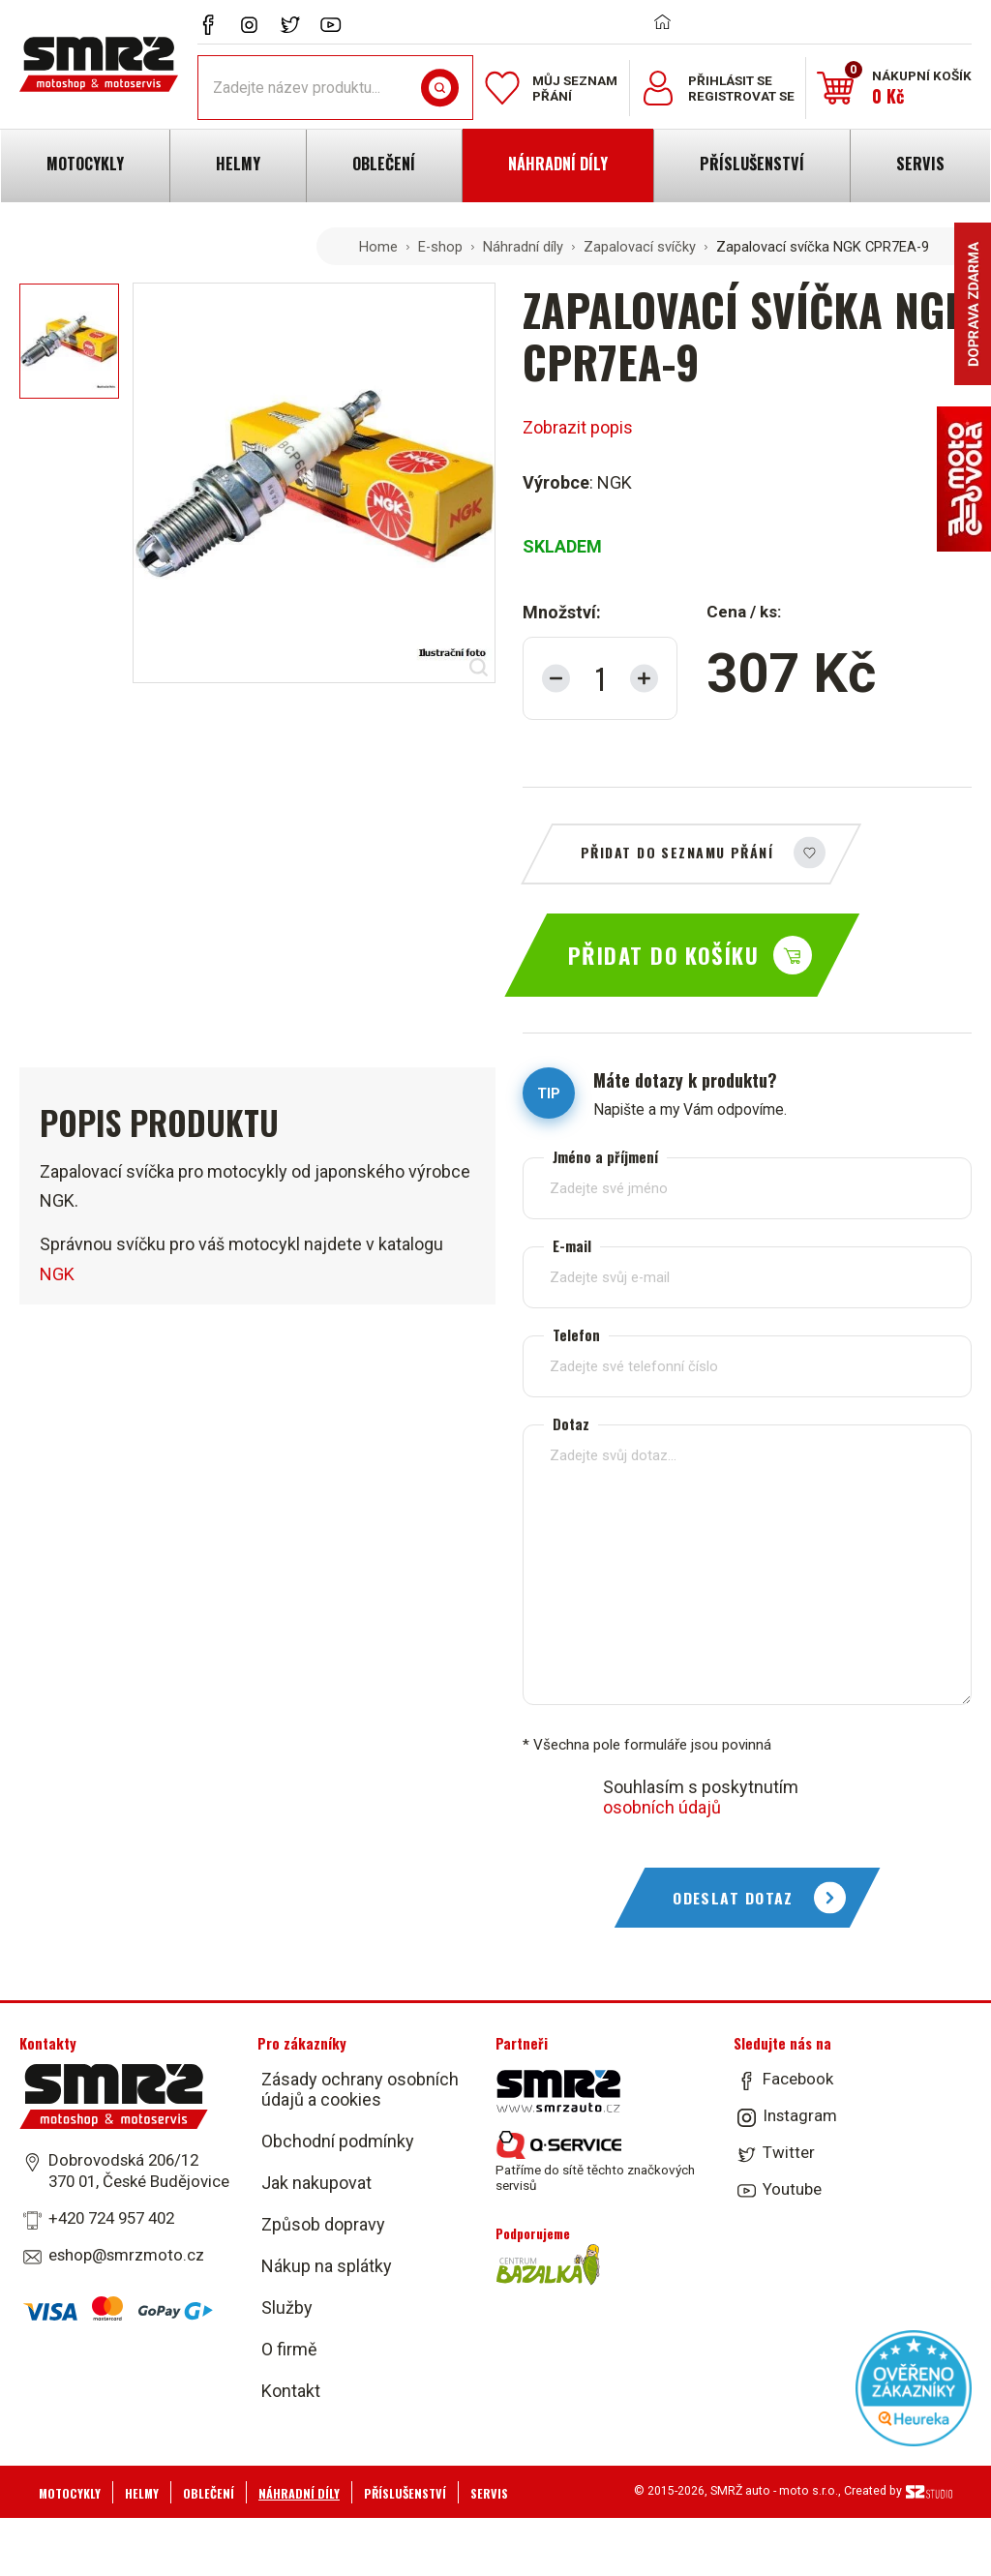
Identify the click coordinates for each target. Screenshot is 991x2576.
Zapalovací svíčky (640, 246)
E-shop (440, 246)
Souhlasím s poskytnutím (700, 1797)
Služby (287, 2307)
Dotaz (571, 1424)
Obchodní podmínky (337, 2141)
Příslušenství (405, 2493)
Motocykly (70, 2493)
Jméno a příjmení (605, 1157)
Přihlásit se (730, 80)
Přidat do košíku (663, 955)
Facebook (798, 2078)
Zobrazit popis (578, 427)
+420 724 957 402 (111, 2218)
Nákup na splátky (326, 2266)
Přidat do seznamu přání (677, 852)
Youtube (792, 2189)
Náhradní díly (523, 246)
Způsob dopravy (323, 2224)
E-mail (572, 1246)
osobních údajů (662, 1807)
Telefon (576, 1335)
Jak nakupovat (316, 2182)
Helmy (142, 2493)
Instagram (800, 2115)
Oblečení (208, 2493)
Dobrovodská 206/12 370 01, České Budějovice (138, 2170)
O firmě (289, 2349)
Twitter (789, 2152)
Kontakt (290, 2391)
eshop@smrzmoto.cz (126, 2254)
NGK (57, 1274)
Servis (489, 2493)
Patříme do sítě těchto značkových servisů (595, 2162)
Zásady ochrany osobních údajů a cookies (360, 2089)
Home (378, 246)
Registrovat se (741, 96)
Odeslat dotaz (733, 1897)
